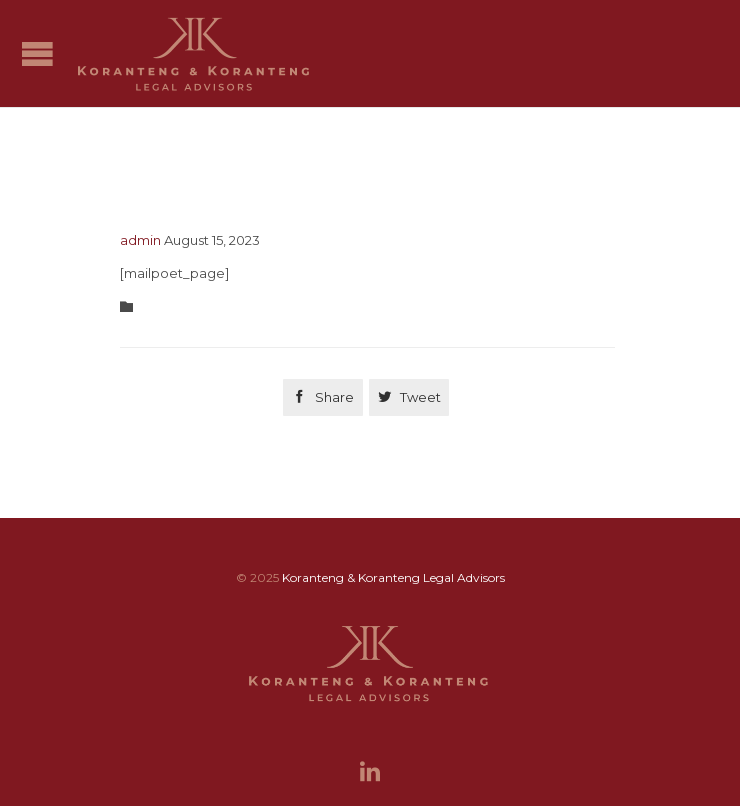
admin (140, 240)
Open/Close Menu (37, 53)
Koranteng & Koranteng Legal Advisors (393, 577)
